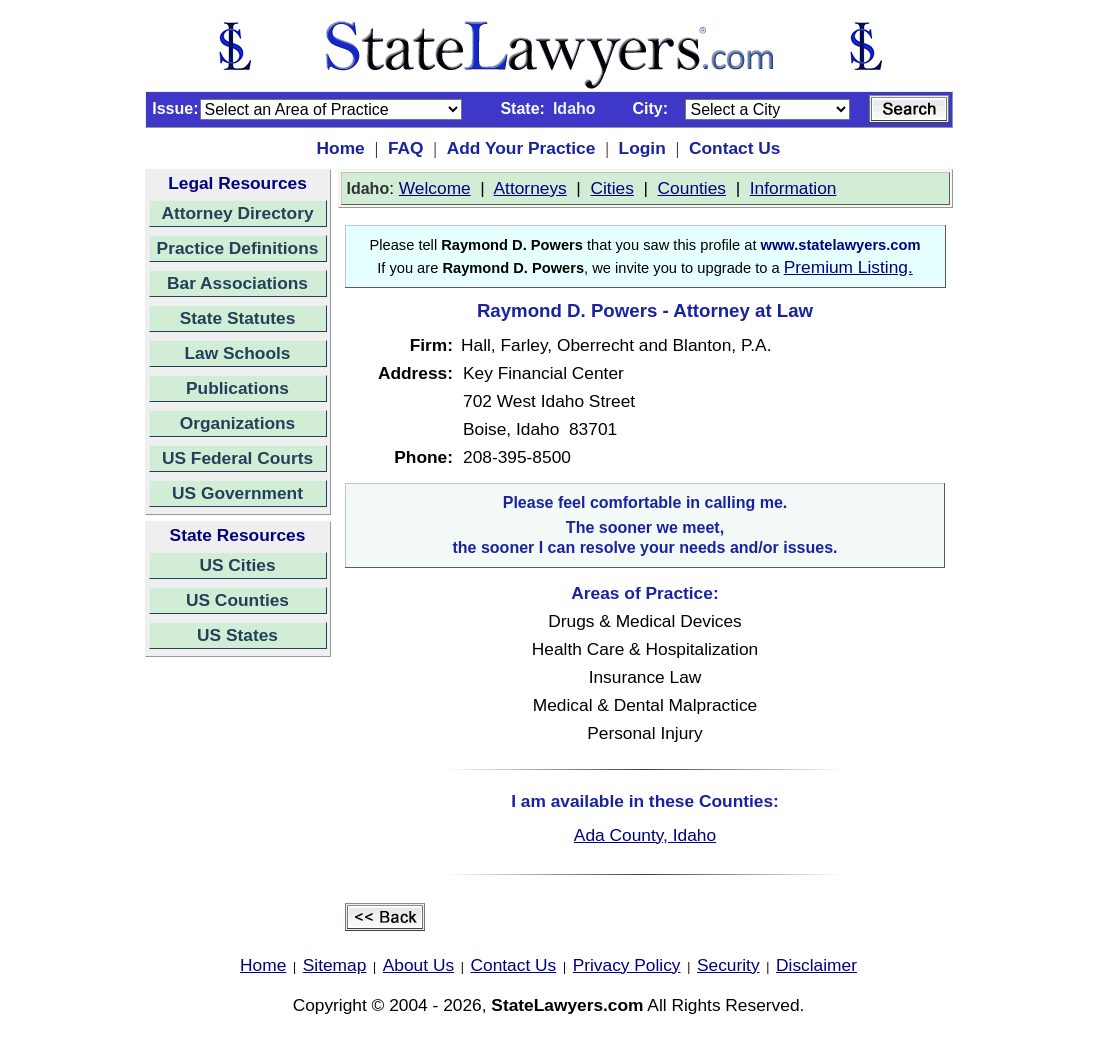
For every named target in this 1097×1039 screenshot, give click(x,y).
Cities (612, 188)
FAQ (406, 148)
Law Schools (238, 353)
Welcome (435, 188)
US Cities (237, 565)
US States (237, 635)
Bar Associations (237, 283)
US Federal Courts (237, 458)
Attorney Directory (237, 213)
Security (728, 965)
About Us (418, 965)
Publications (237, 388)
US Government (237, 493)
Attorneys (530, 188)
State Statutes (238, 318)
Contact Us (734, 148)
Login (642, 148)
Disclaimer (816, 965)
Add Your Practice (521, 148)
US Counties (237, 600)
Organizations (238, 423)
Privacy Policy (627, 965)
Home (341, 148)
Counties (692, 188)
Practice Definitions (238, 248)
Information (793, 188)
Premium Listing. (848, 267)
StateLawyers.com (567, 1005)
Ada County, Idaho (645, 835)
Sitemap (335, 965)
